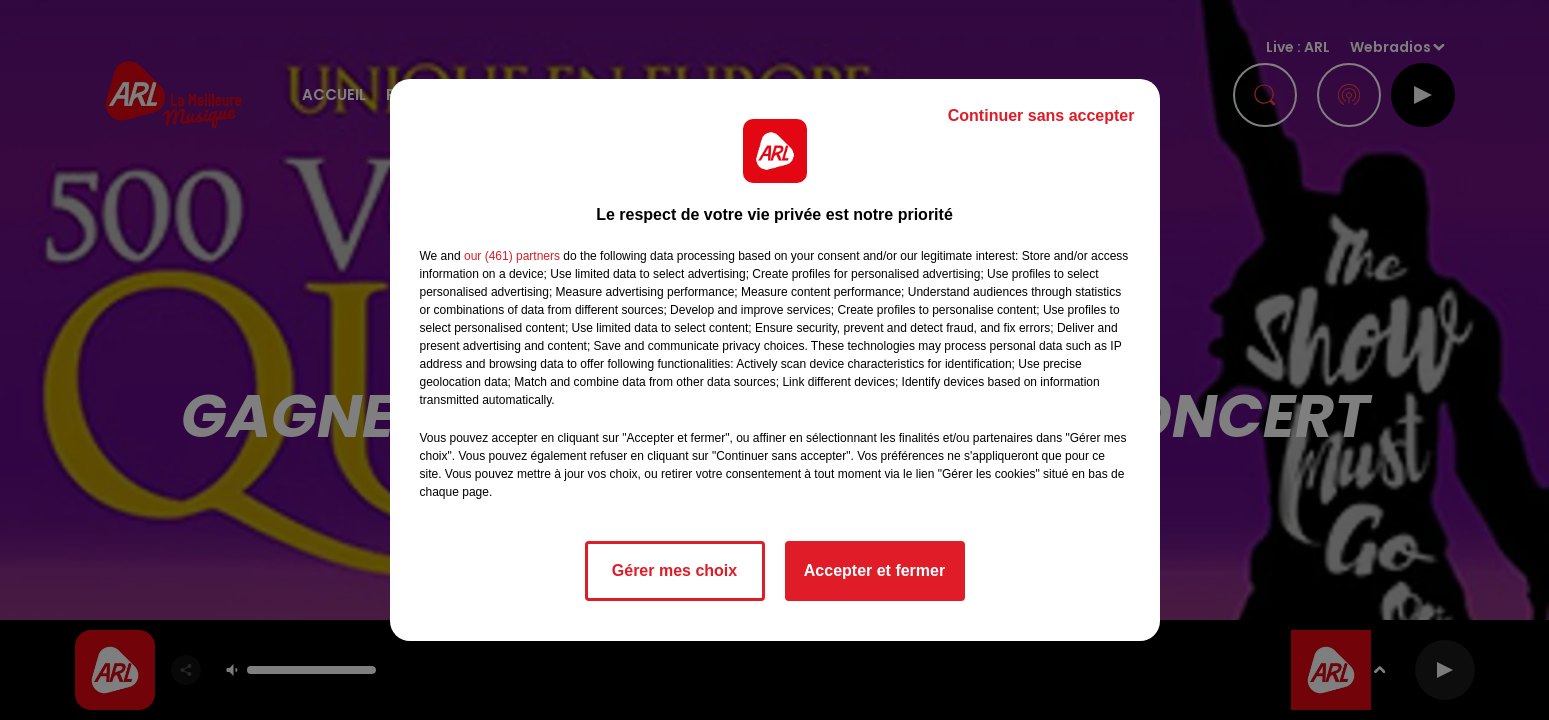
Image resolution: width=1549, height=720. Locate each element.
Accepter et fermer (874, 570)
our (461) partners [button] (512, 256)
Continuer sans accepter (1041, 115)
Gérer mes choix (674, 570)
